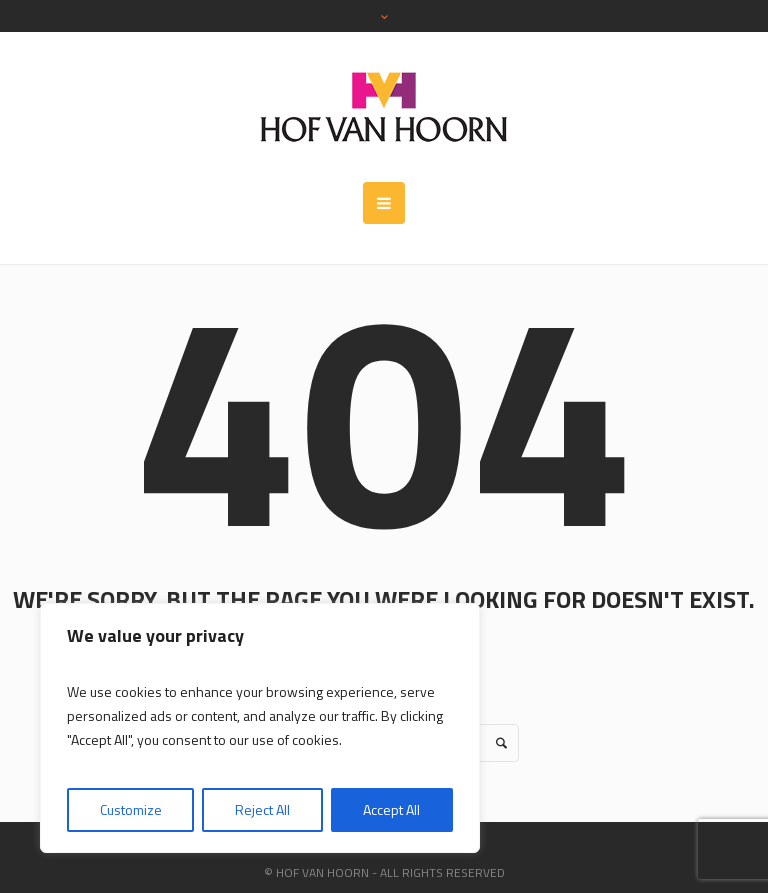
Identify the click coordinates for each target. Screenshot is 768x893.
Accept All (391, 809)
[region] (260, 728)
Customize (131, 809)
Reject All (262, 809)
